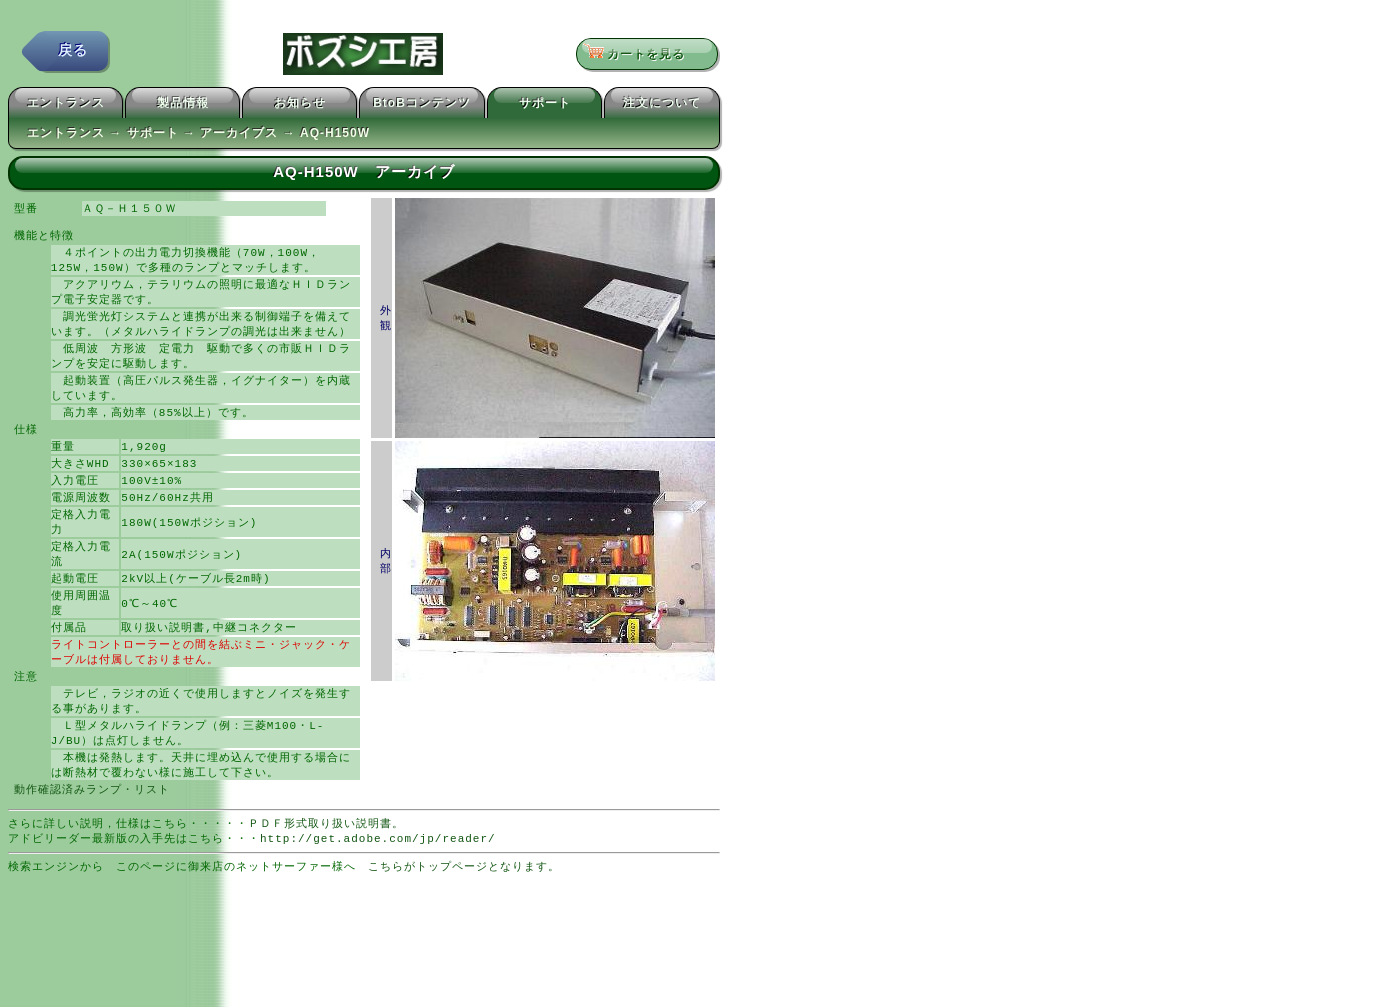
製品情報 (183, 106)
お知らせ (300, 106)
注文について (662, 106)
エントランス (66, 106)
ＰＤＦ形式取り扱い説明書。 (326, 862)
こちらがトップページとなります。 (464, 907)
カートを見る (640, 55)
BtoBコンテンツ (422, 106)
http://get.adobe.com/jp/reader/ (378, 878)
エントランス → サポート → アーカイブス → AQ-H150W (198, 136)
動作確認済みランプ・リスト (92, 827)
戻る (73, 54)
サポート (545, 106)
